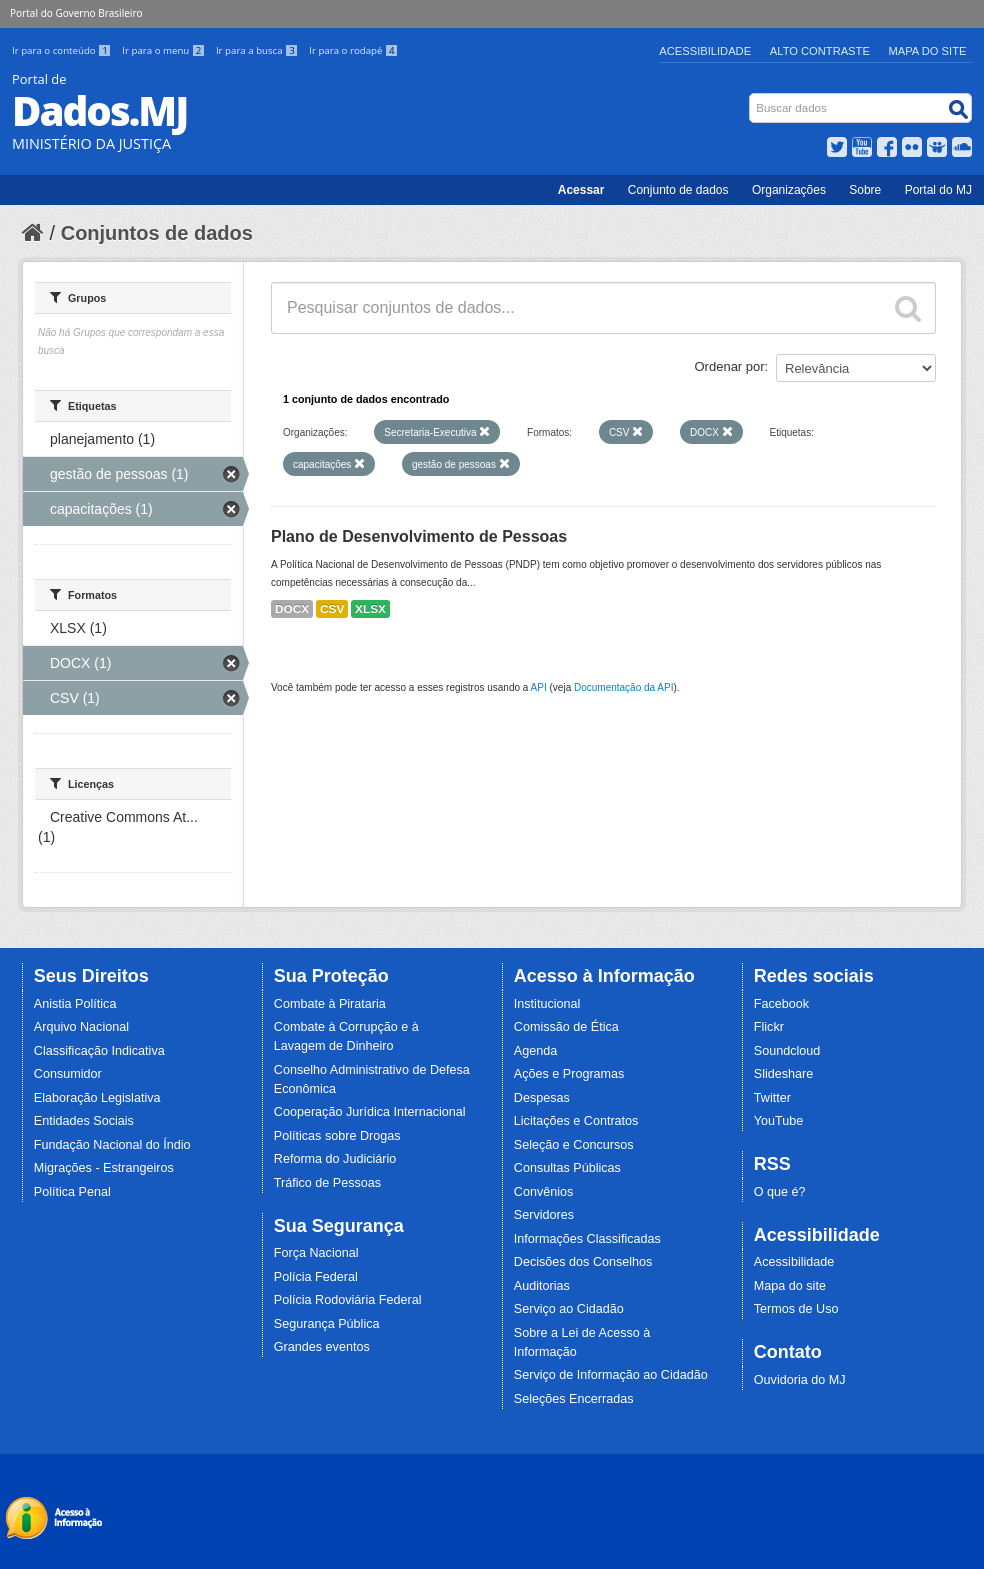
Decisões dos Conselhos (583, 1262)
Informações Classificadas (587, 1239)
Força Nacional (316, 1253)
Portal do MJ (938, 190)
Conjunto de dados (678, 190)
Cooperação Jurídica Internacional (370, 1112)
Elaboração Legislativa (97, 1098)
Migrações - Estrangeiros (104, 1168)
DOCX (292, 609)
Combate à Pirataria (330, 1004)
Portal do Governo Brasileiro (76, 13)
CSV (332, 609)
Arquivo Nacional (81, 1027)
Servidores (544, 1215)
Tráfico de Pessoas (327, 1183)
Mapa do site (790, 1286)
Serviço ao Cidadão (569, 1309)
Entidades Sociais (84, 1121)
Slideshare (784, 1074)
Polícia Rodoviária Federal (348, 1300)
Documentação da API (624, 687)
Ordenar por (730, 366)
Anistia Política (75, 1004)
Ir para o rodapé (353, 50)
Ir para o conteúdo (63, 50)
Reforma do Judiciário (335, 1159)
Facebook (781, 1004)
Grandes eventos (322, 1347)
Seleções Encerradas (574, 1399)
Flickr (769, 1027)
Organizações (789, 190)
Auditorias (542, 1286)
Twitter (772, 1098)
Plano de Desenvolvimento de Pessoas (419, 536)
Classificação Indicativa (99, 1051)
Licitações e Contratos (576, 1121)
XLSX (370, 609)
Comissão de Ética (566, 1027)
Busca (751, 97)
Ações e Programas (569, 1074)
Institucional (547, 1004)
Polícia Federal (316, 1277)
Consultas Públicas (567, 1168)
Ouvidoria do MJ (800, 1380)
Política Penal (72, 1192)
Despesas (542, 1098)
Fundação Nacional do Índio (112, 1145)
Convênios (544, 1192)
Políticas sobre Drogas (337, 1136)
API (539, 687)
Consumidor (68, 1074)
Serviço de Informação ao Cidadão (611, 1375)
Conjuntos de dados (157, 233)
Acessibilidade (705, 51)
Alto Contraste (820, 51)
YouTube (779, 1121)
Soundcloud (787, 1051)
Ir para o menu (165, 50)
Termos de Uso (796, 1309)
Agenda (535, 1051)
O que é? (780, 1192)
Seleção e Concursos (574, 1145)
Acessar (581, 190)
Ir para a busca (258, 50)
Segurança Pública (327, 1324)
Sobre (865, 190)
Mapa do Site (928, 51)
